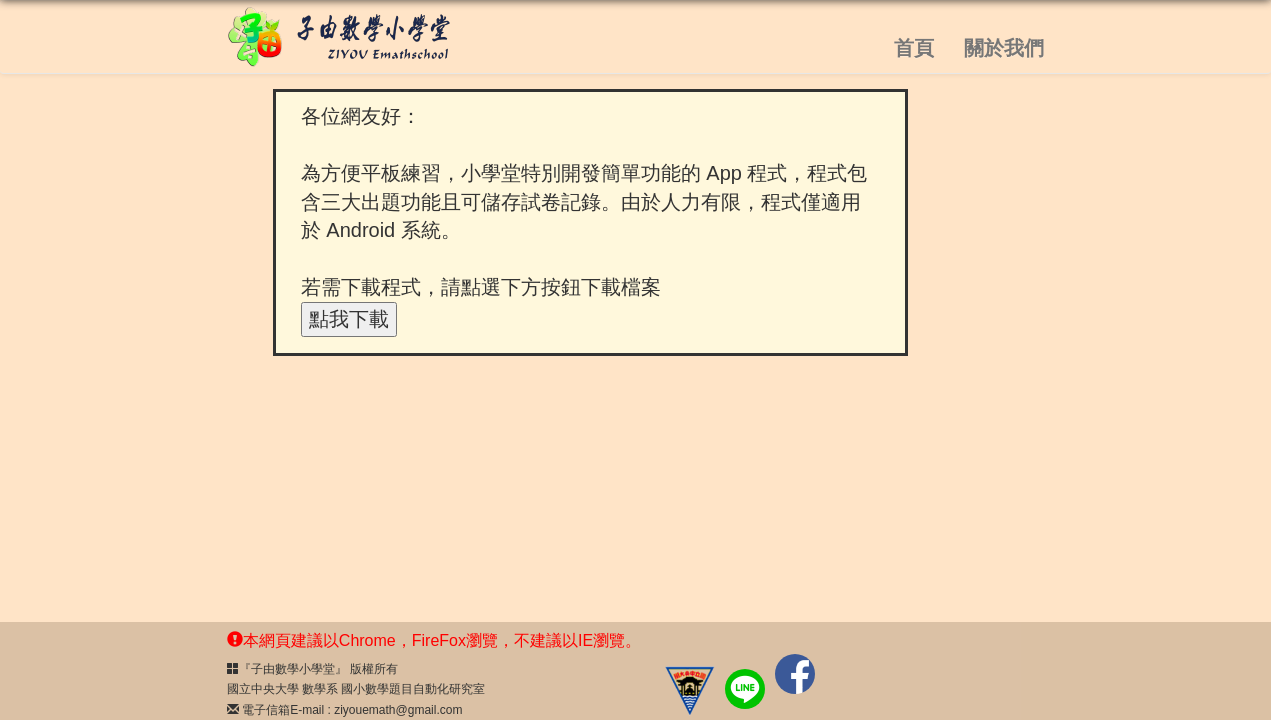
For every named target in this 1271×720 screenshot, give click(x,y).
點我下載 (349, 319)
